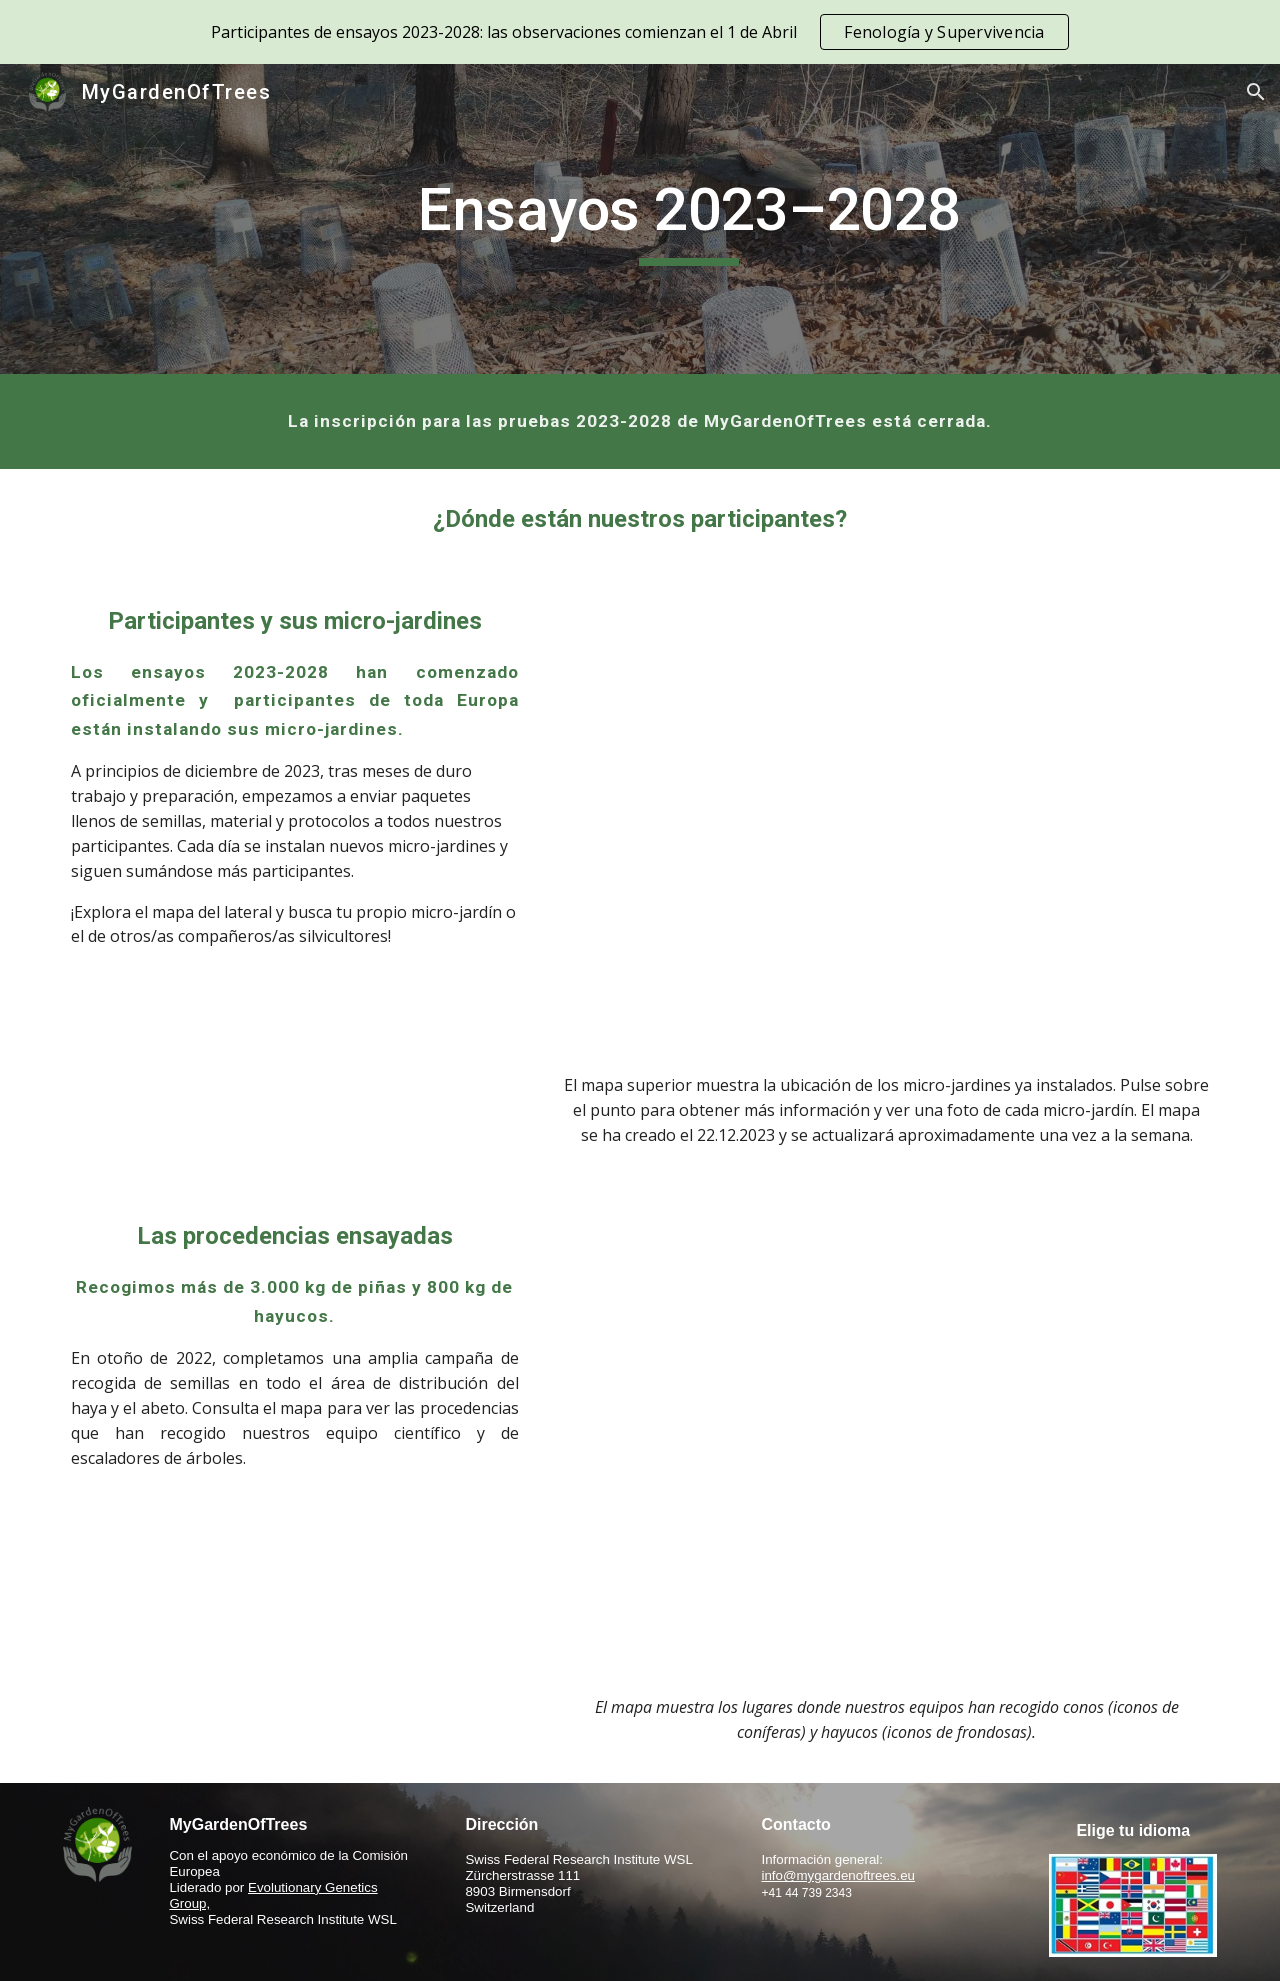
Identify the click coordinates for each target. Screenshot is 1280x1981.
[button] (1256, 92)
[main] (689, 219)
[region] (640, 32)
